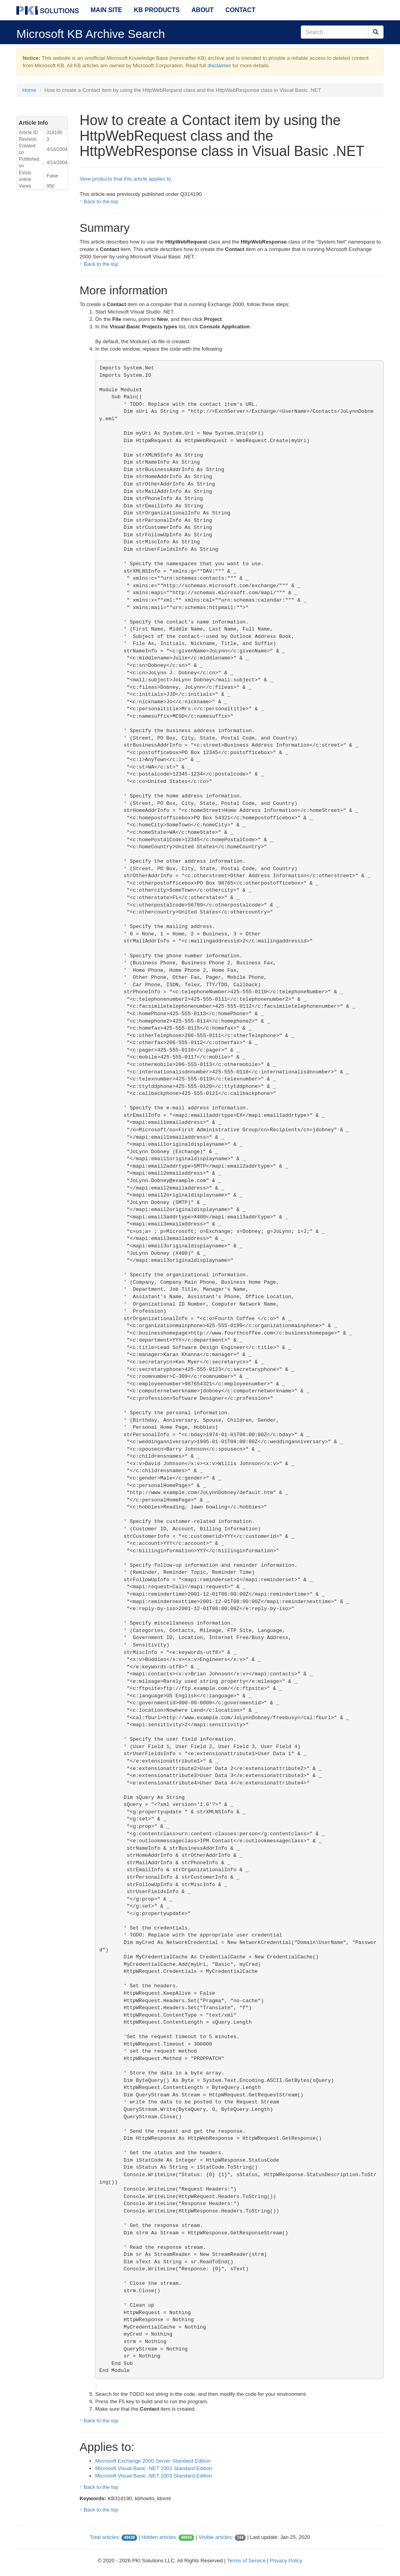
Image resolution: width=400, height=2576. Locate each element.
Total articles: (105, 2537)
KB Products (157, 10)
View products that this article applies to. (126, 179)
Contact (240, 10)
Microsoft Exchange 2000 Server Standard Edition (153, 2461)
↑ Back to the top (99, 201)
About (202, 10)
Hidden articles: (159, 2537)
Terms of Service (246, 2560)
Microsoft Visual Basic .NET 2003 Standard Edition (153, 2476)
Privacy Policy (286, 2560)
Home (29, 90)
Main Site (106, 10)
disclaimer (219, 65)
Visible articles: (215, 2537)
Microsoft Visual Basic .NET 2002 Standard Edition (153, 2468)
